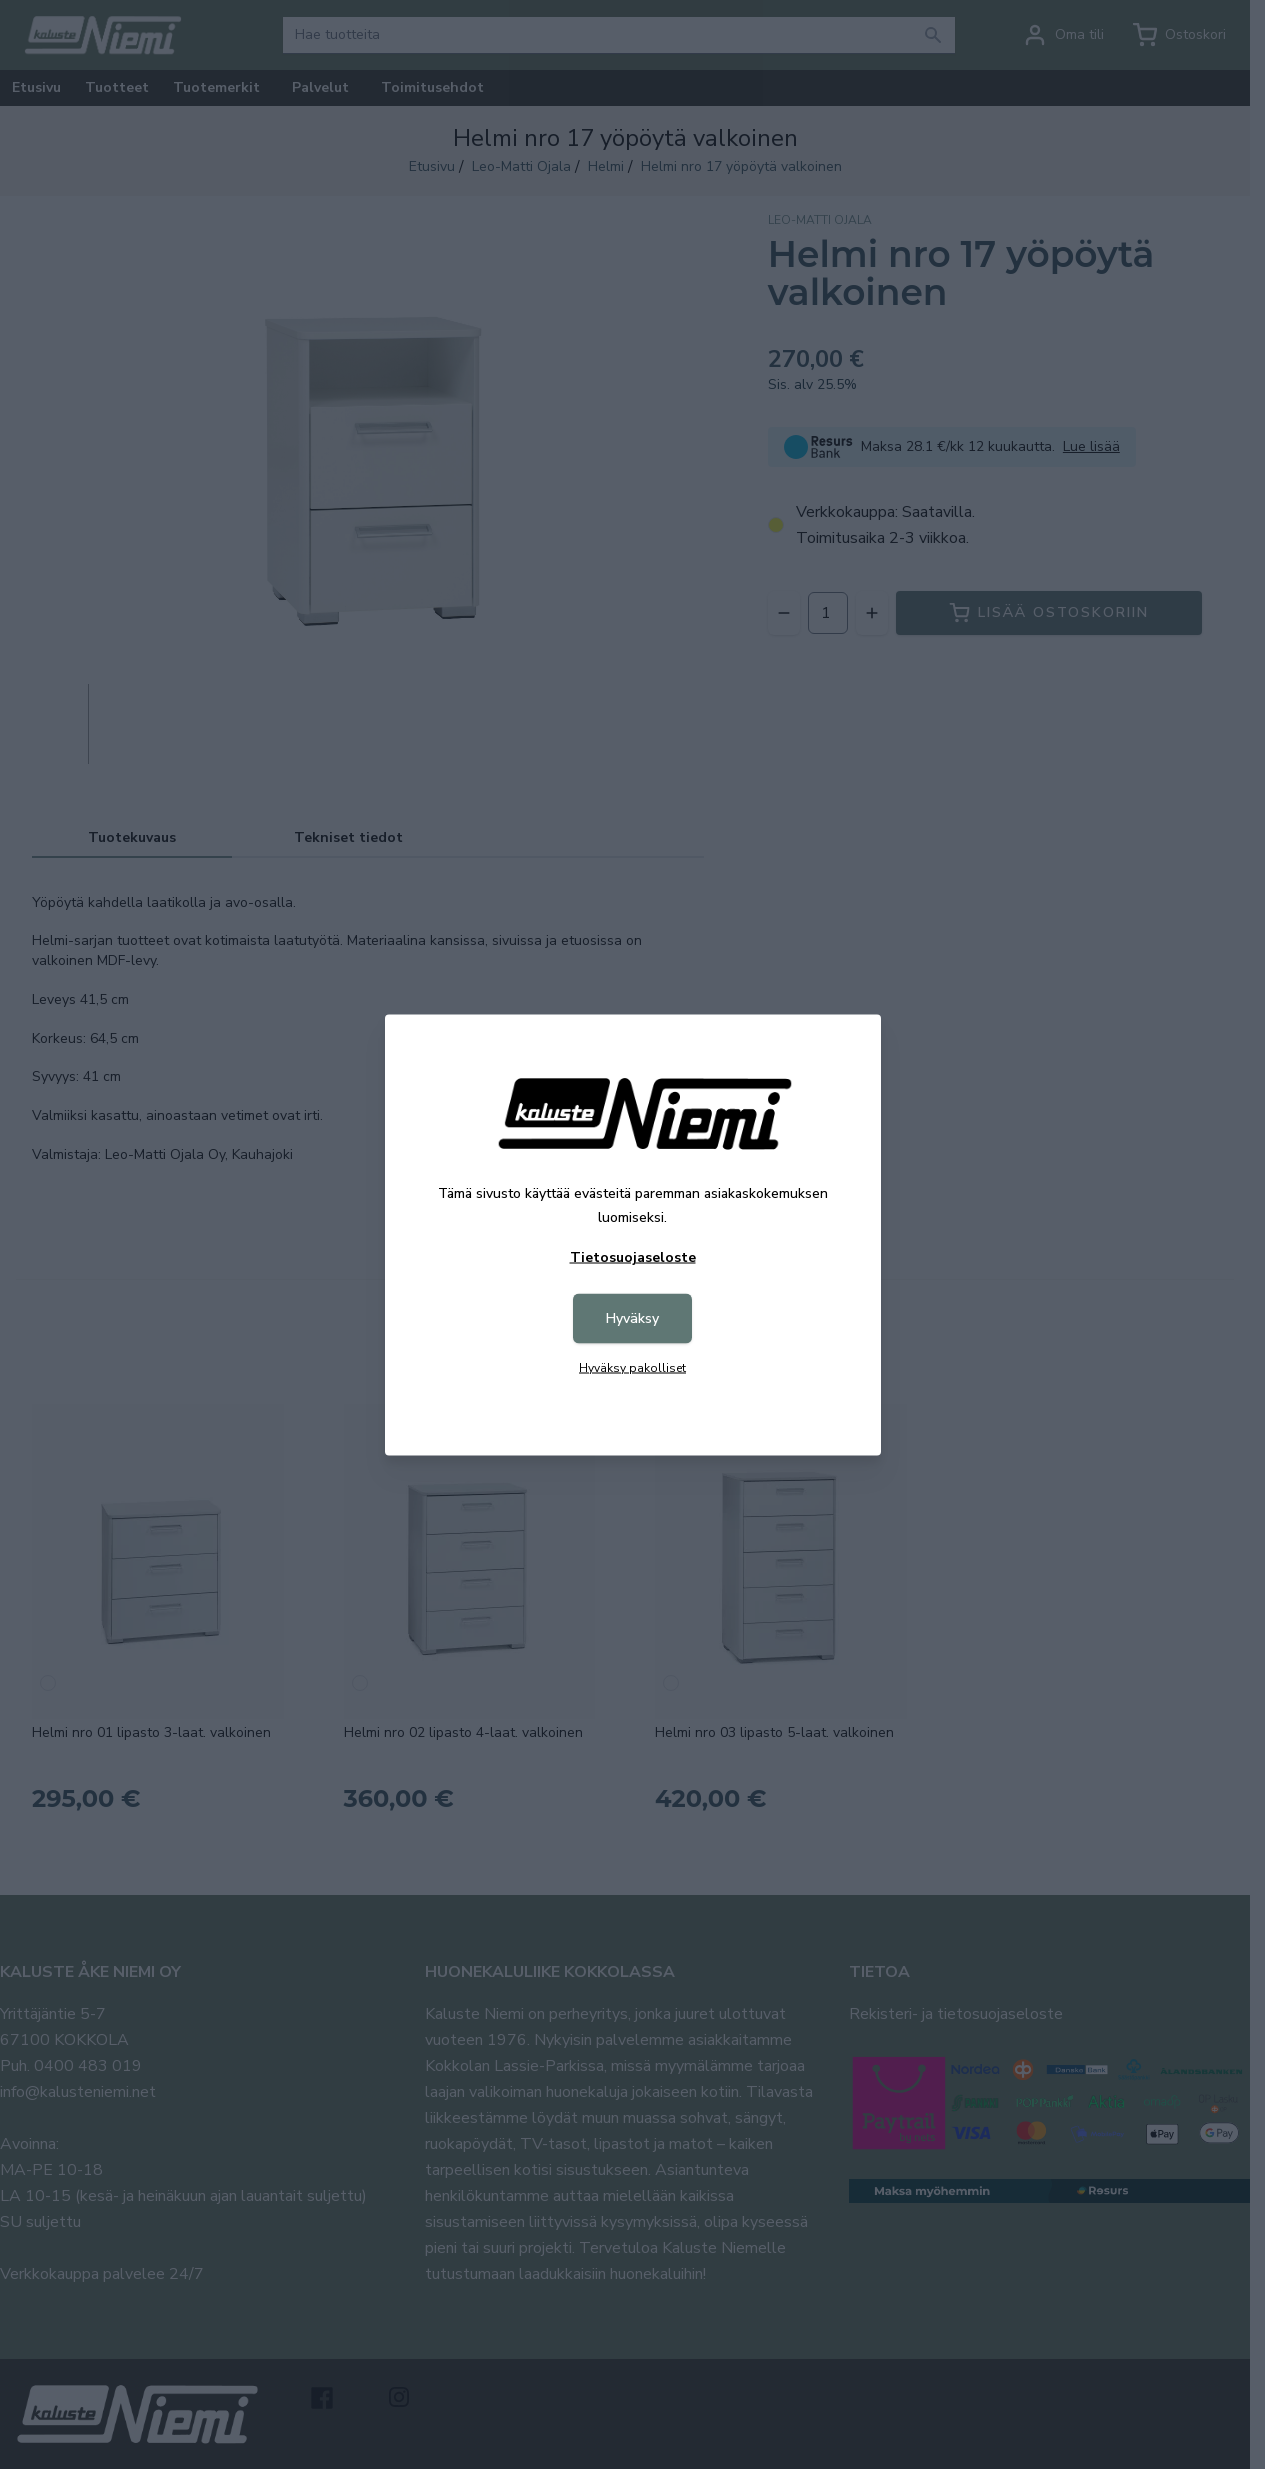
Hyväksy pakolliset (632, 1367)
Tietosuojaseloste (633, 1256)
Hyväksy (632, 1317)
